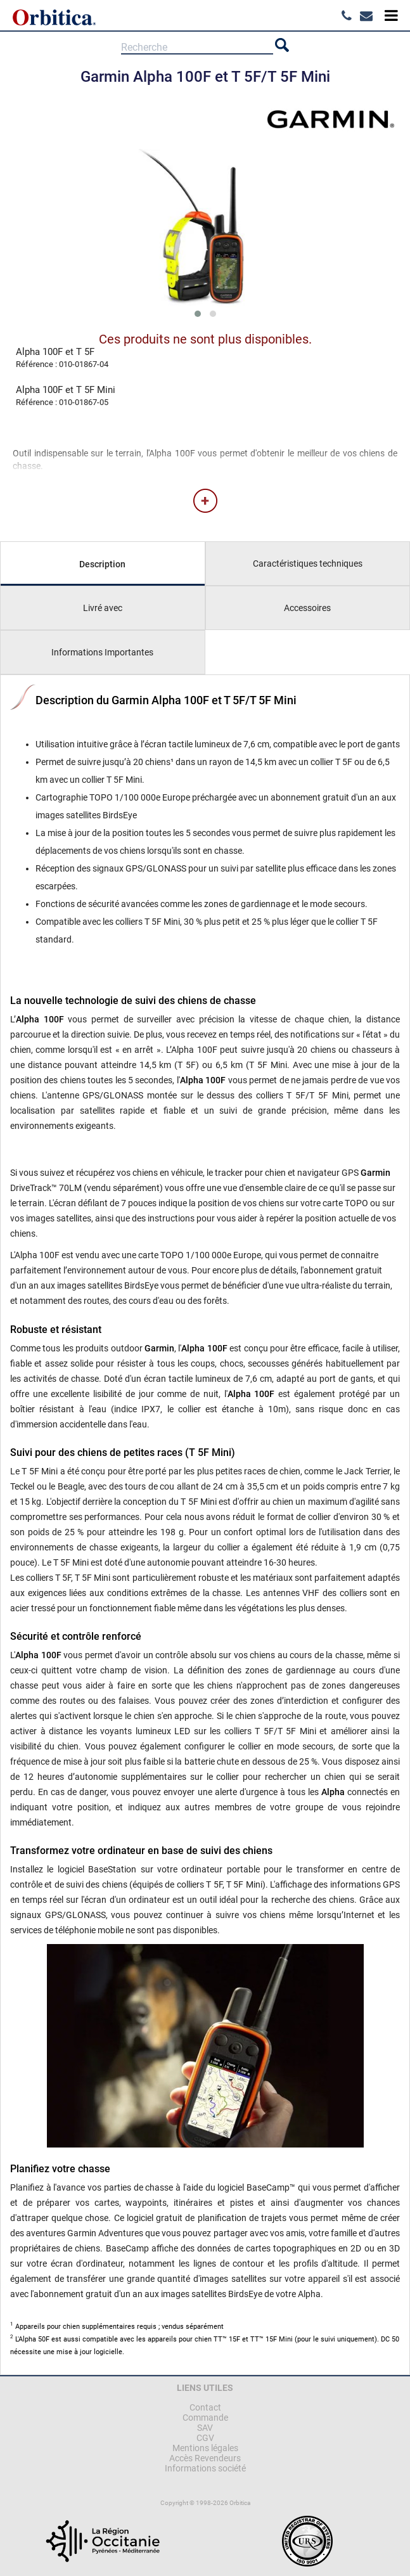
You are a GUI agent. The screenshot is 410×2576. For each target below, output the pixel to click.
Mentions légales (205, 2448)
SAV (205, 2428)
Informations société (205, 2468)
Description (102, 564)
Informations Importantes (102, 652)
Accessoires (307, 608)
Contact (205, 2407)
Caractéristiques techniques (307, 563)
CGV (205, 2438)
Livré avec (102, 608)
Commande (205, 2417)
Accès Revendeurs (205, 2458)
